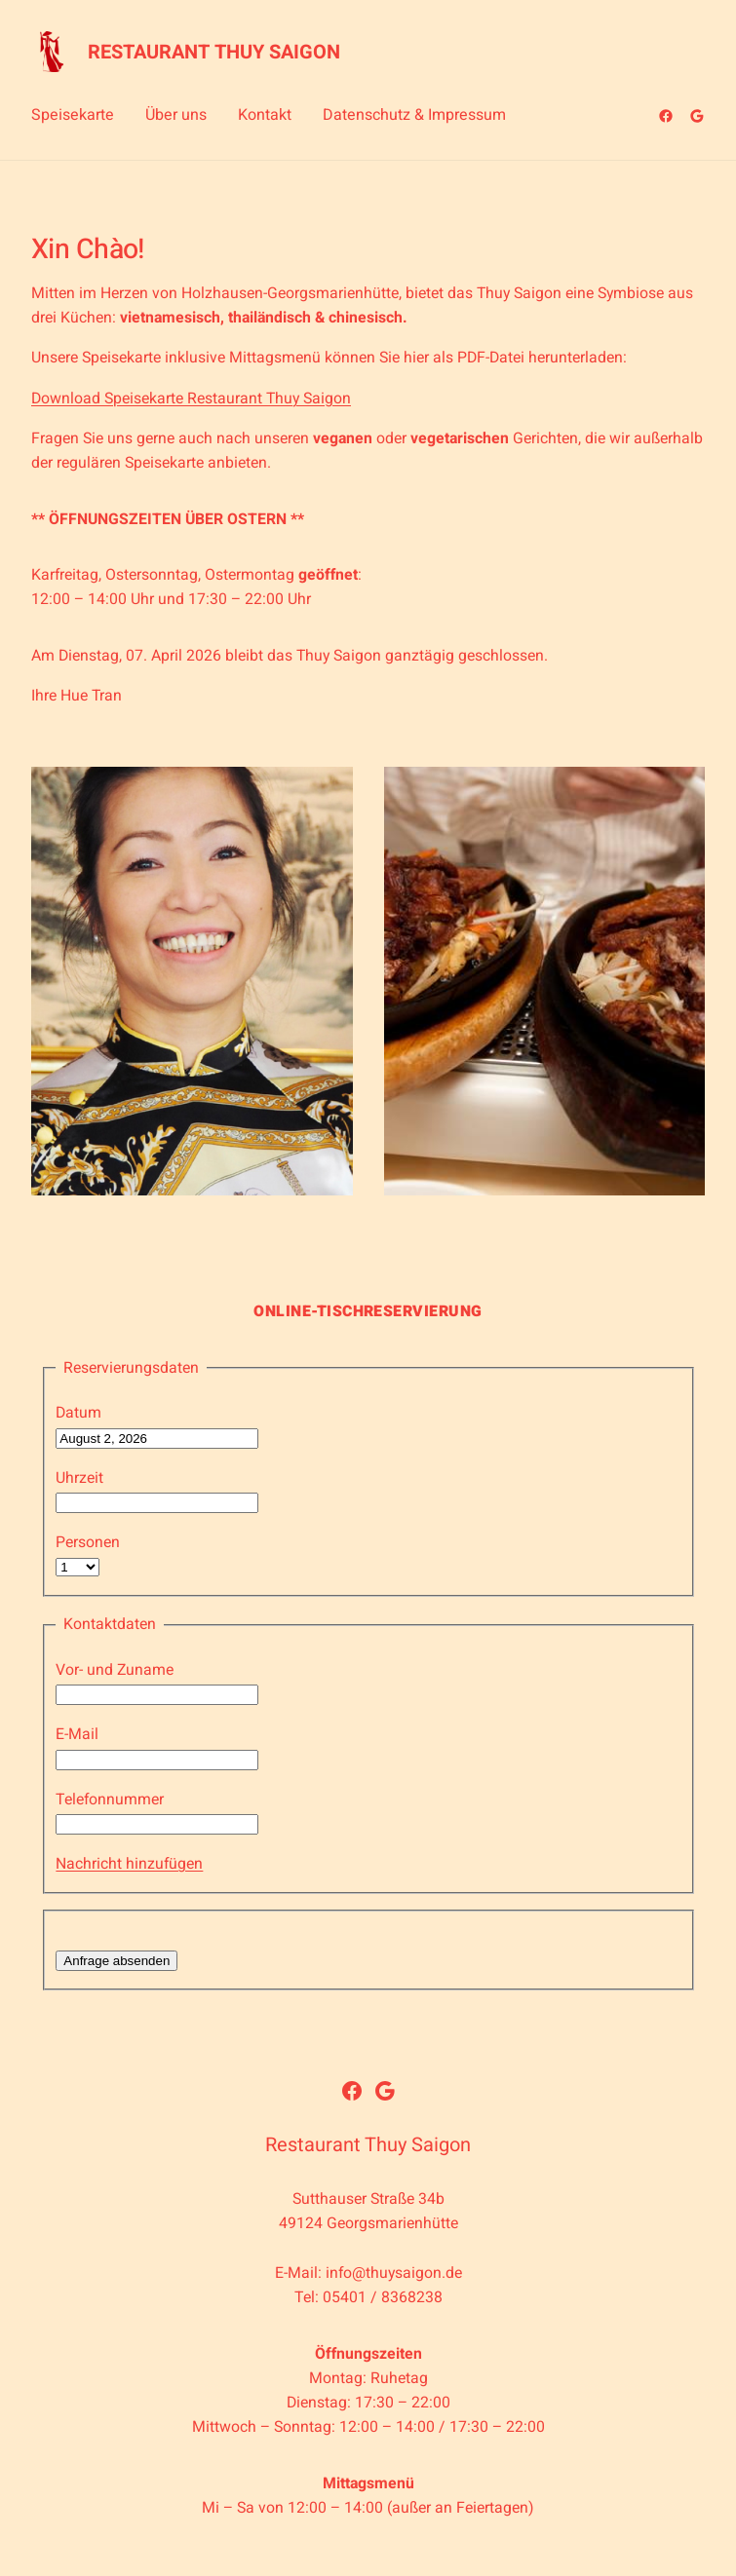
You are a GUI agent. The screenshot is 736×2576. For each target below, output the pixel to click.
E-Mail (77, 1734)
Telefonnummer (110, 1799)
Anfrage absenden (116, 1960)
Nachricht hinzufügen (129, 1863)
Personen (88, 1542)
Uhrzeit (79, 1478)
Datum (78, 1412)
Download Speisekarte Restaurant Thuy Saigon (191, 398)
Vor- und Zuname (115, 1670)
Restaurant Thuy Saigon (214, 52)
